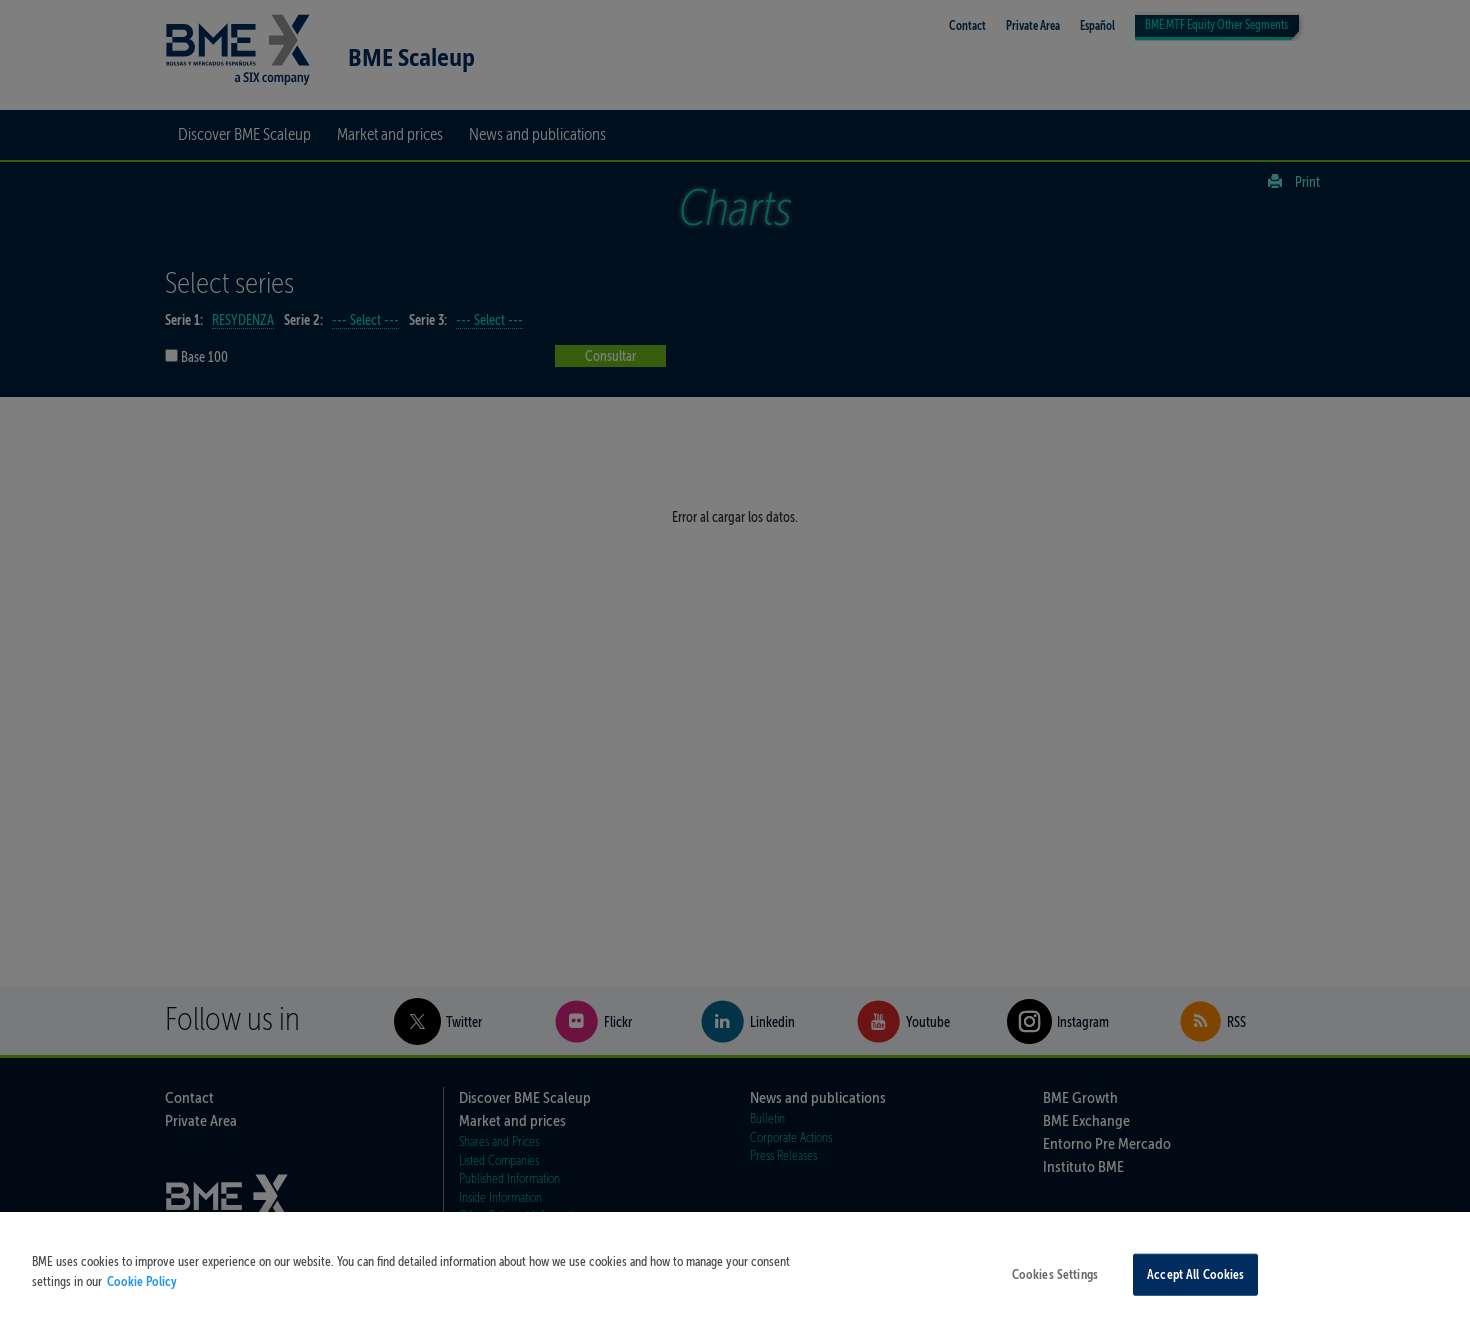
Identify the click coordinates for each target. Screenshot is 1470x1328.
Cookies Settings (1055, 1283)
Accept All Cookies (1195, 1283)
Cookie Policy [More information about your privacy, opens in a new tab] (142, 1289)
